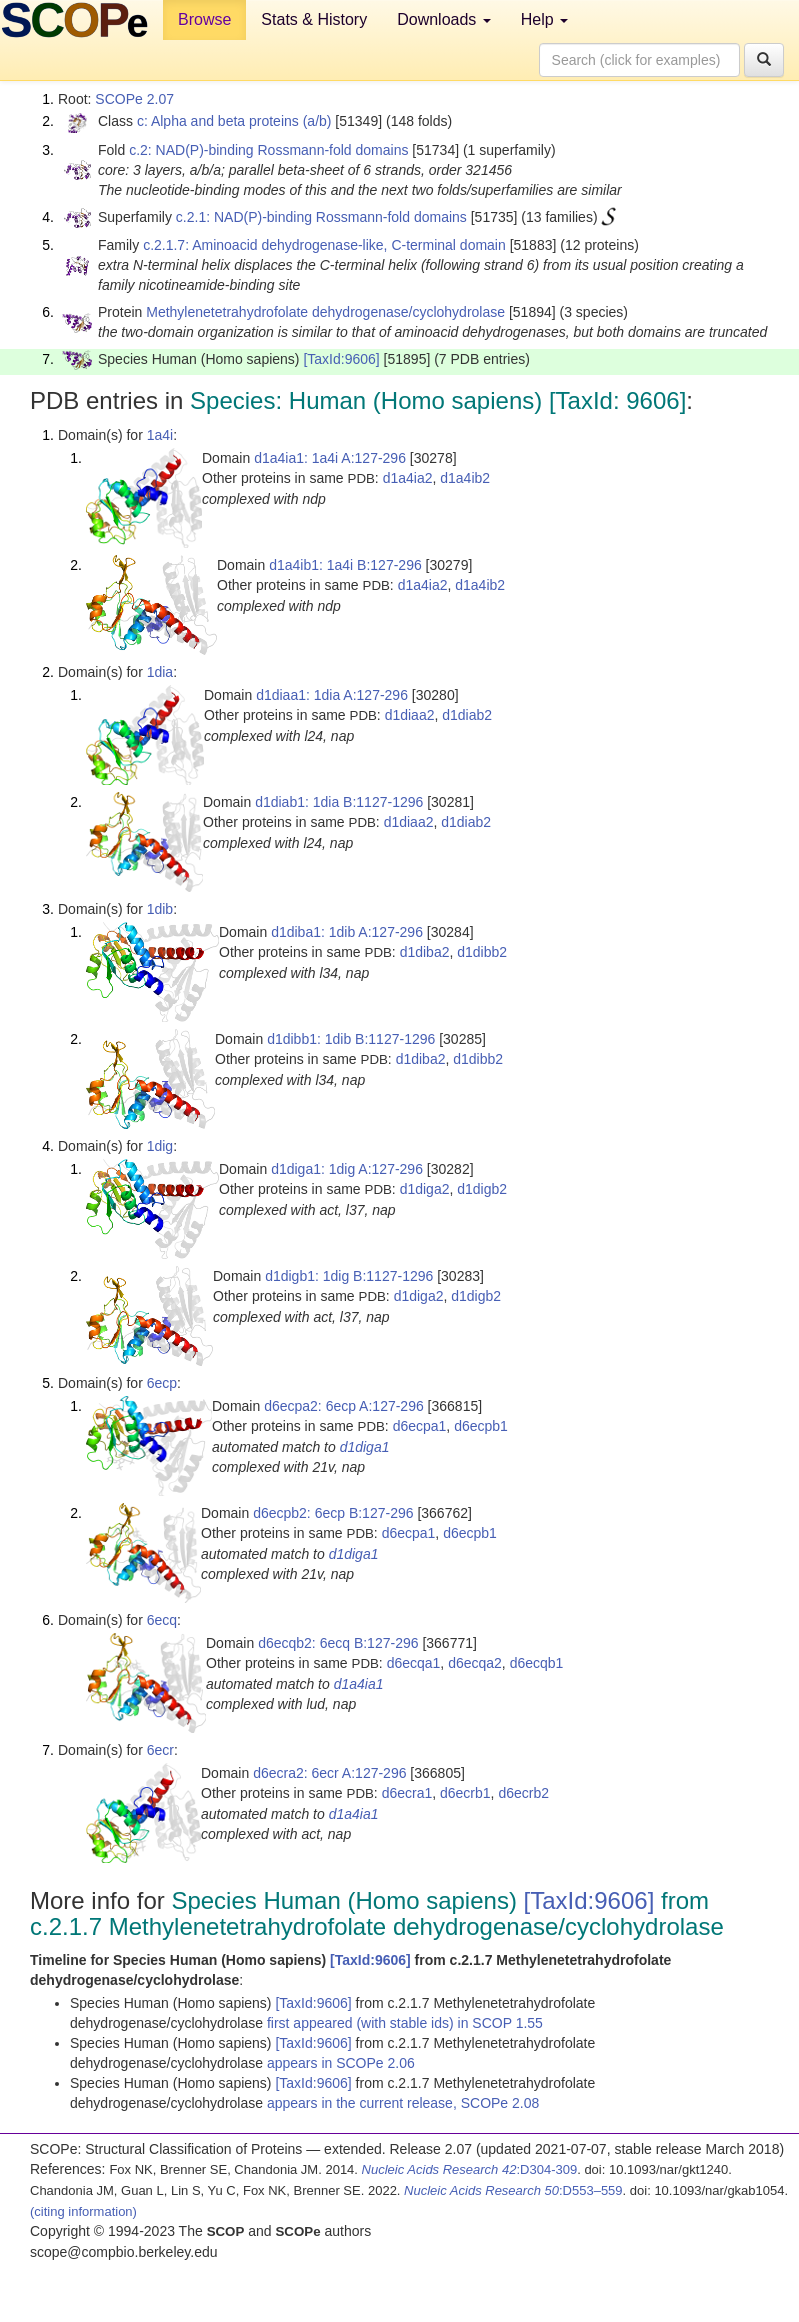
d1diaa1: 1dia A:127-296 (332, 695)
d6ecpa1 (420, 1426)
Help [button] (544, 19)
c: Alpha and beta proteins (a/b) (234, 121)
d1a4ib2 (465, 478)
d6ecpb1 (481, 1426)
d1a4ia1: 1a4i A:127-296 (330, 458)
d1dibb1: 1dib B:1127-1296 (351, 1039)
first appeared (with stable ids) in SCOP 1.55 (405, 2023)
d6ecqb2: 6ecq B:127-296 (338, 1643)
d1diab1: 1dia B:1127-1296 (339, 802)
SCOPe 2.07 (134, 99)
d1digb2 (482, 1189)
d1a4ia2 (408, 478)
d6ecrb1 (465, 1793)
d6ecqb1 (537, 1663)
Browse (204, 19)
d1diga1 (365, 1447)
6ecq (162, 1620)
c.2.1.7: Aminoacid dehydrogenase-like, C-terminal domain (324, 245)
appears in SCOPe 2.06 (341, 2063)
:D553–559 (513, 2190)
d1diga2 (425, 1189)
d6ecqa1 (414, 1663)
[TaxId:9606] (341, 359)
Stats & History (314, 19)
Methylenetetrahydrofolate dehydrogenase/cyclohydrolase (325, 312)
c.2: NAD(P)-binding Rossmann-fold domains (268, 150)
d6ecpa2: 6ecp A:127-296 (344, 1406)
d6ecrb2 (523, 1793)
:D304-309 (470, 2169)
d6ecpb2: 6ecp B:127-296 (333, 1513)
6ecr (160, 1750)
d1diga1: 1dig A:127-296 (347, 1169)
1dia (160, 672)
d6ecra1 (407, 1793)
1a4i (160, 435)
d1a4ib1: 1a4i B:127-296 (345, 565)
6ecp (162, 1383)
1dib (160, 909)
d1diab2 (467, 715)
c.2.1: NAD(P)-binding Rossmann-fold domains (321, 217)
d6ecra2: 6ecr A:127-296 (329, 1773)
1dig (160, 1146)
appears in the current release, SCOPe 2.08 (403, 2103)
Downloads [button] (444, 19)
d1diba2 (425, 952)
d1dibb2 (482, 952)
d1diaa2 (410, 715)
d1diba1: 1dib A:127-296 (347, 932)
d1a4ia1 (359, 1684)
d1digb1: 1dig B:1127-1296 (349, 1276)
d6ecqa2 (475, 1663)
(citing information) (83, 2211)
